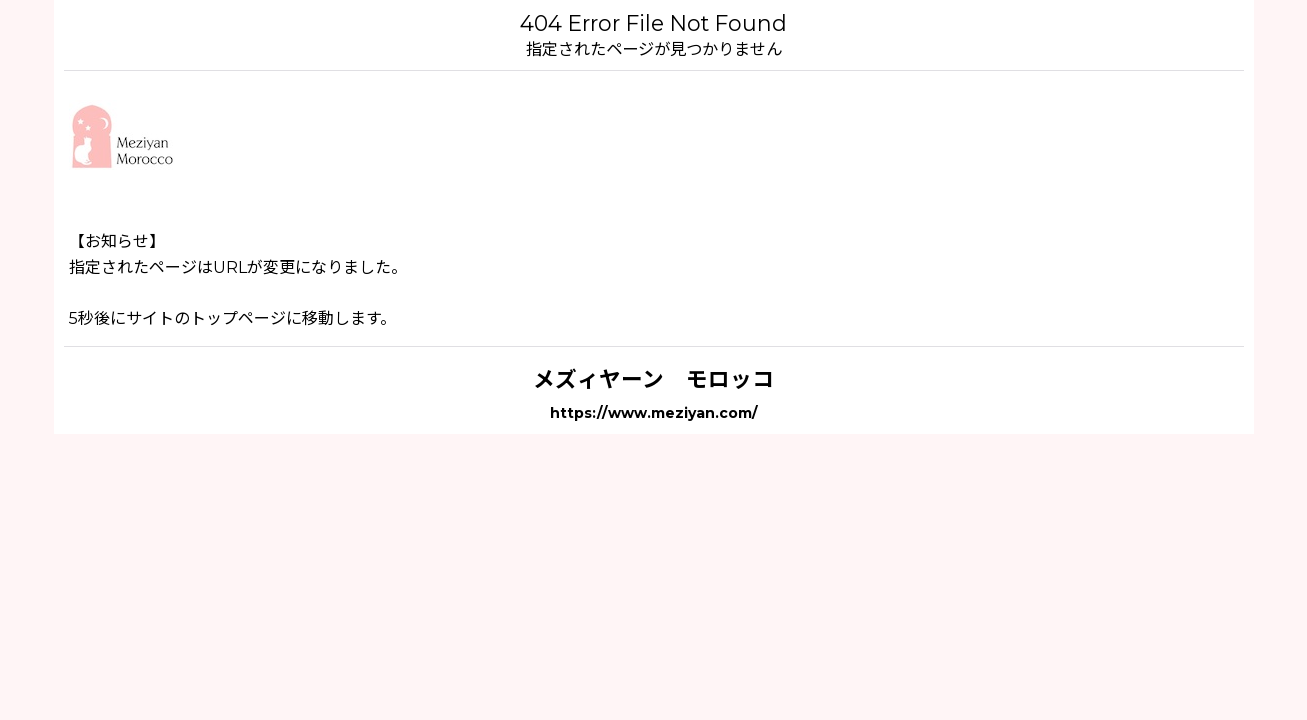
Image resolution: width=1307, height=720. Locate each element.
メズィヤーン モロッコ (653, 379)
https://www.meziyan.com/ (654, 413)
